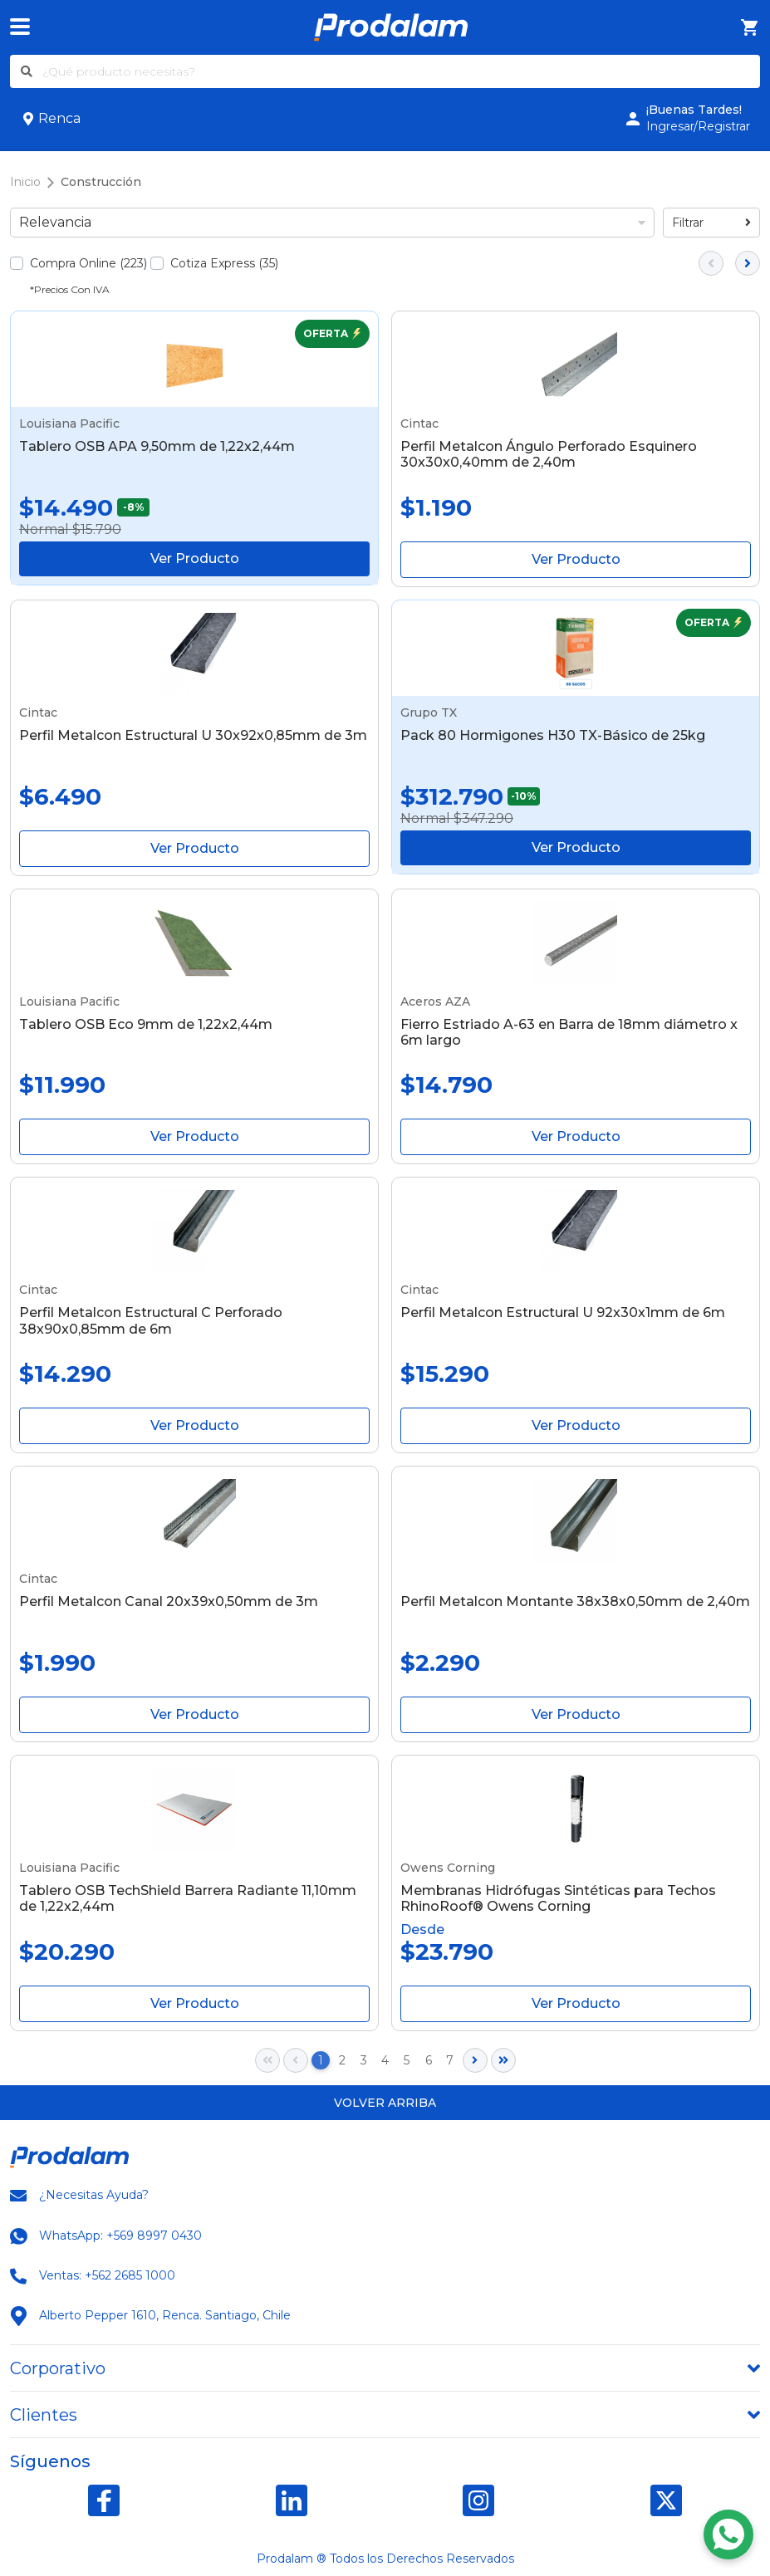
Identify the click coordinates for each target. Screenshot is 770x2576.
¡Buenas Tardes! (694, 109)
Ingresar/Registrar (698, 126)
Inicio (25, 181)
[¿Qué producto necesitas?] (401, 71)
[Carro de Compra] (750, 27)
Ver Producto (194, 558)
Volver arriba (385, 2102)
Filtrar (711, 222)
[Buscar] (26, 71)
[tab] (385, 2368)
